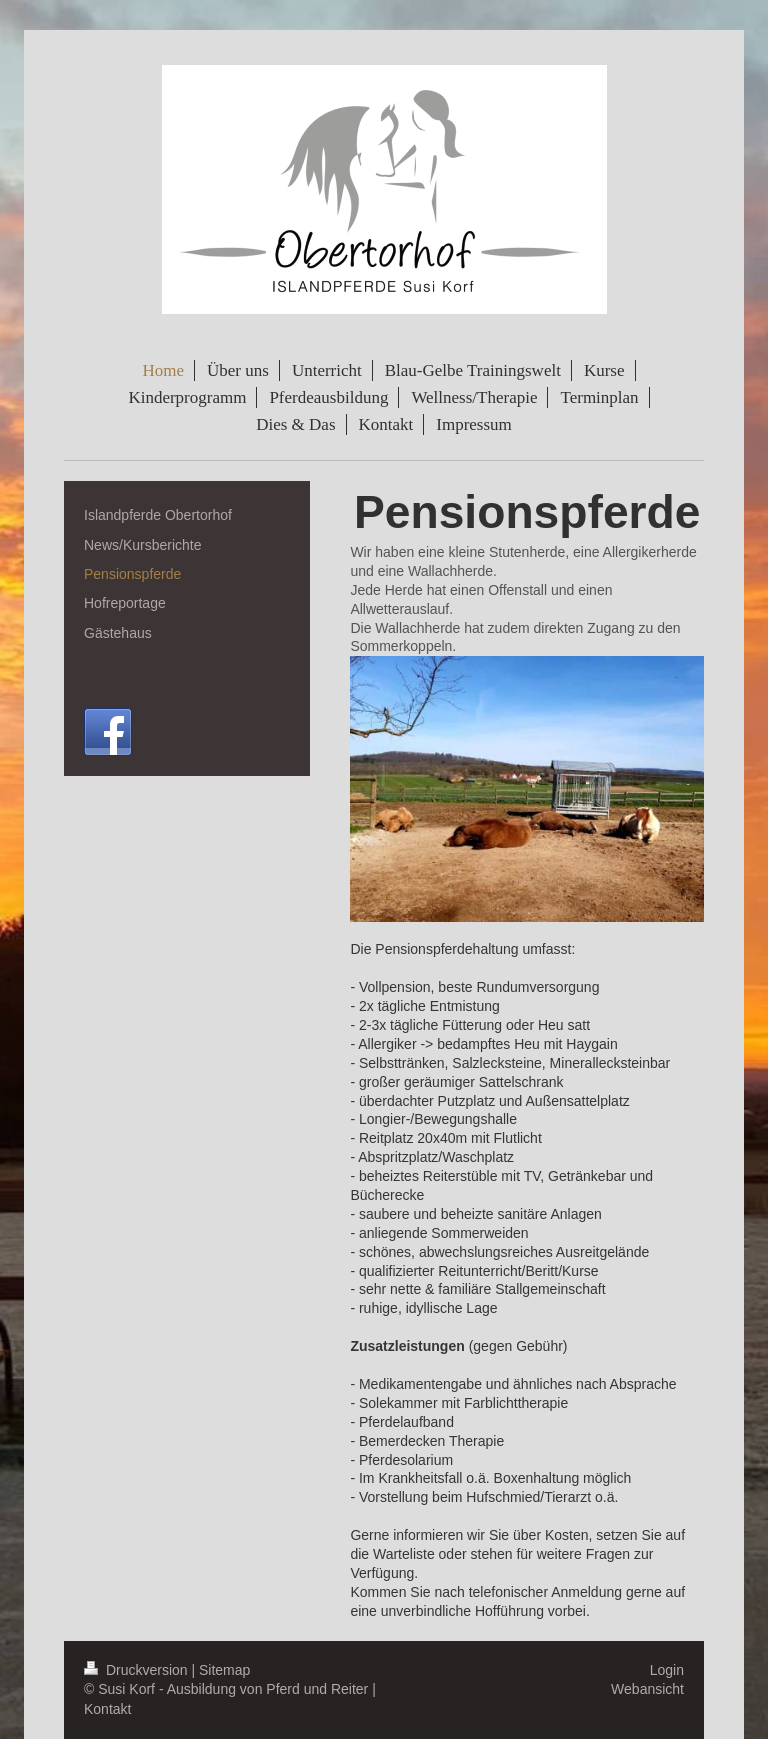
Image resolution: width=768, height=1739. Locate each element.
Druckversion (137, 1670)
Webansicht (647, 1689)
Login (667, 1670)
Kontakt (107, 1709)
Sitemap (224, 1670)
